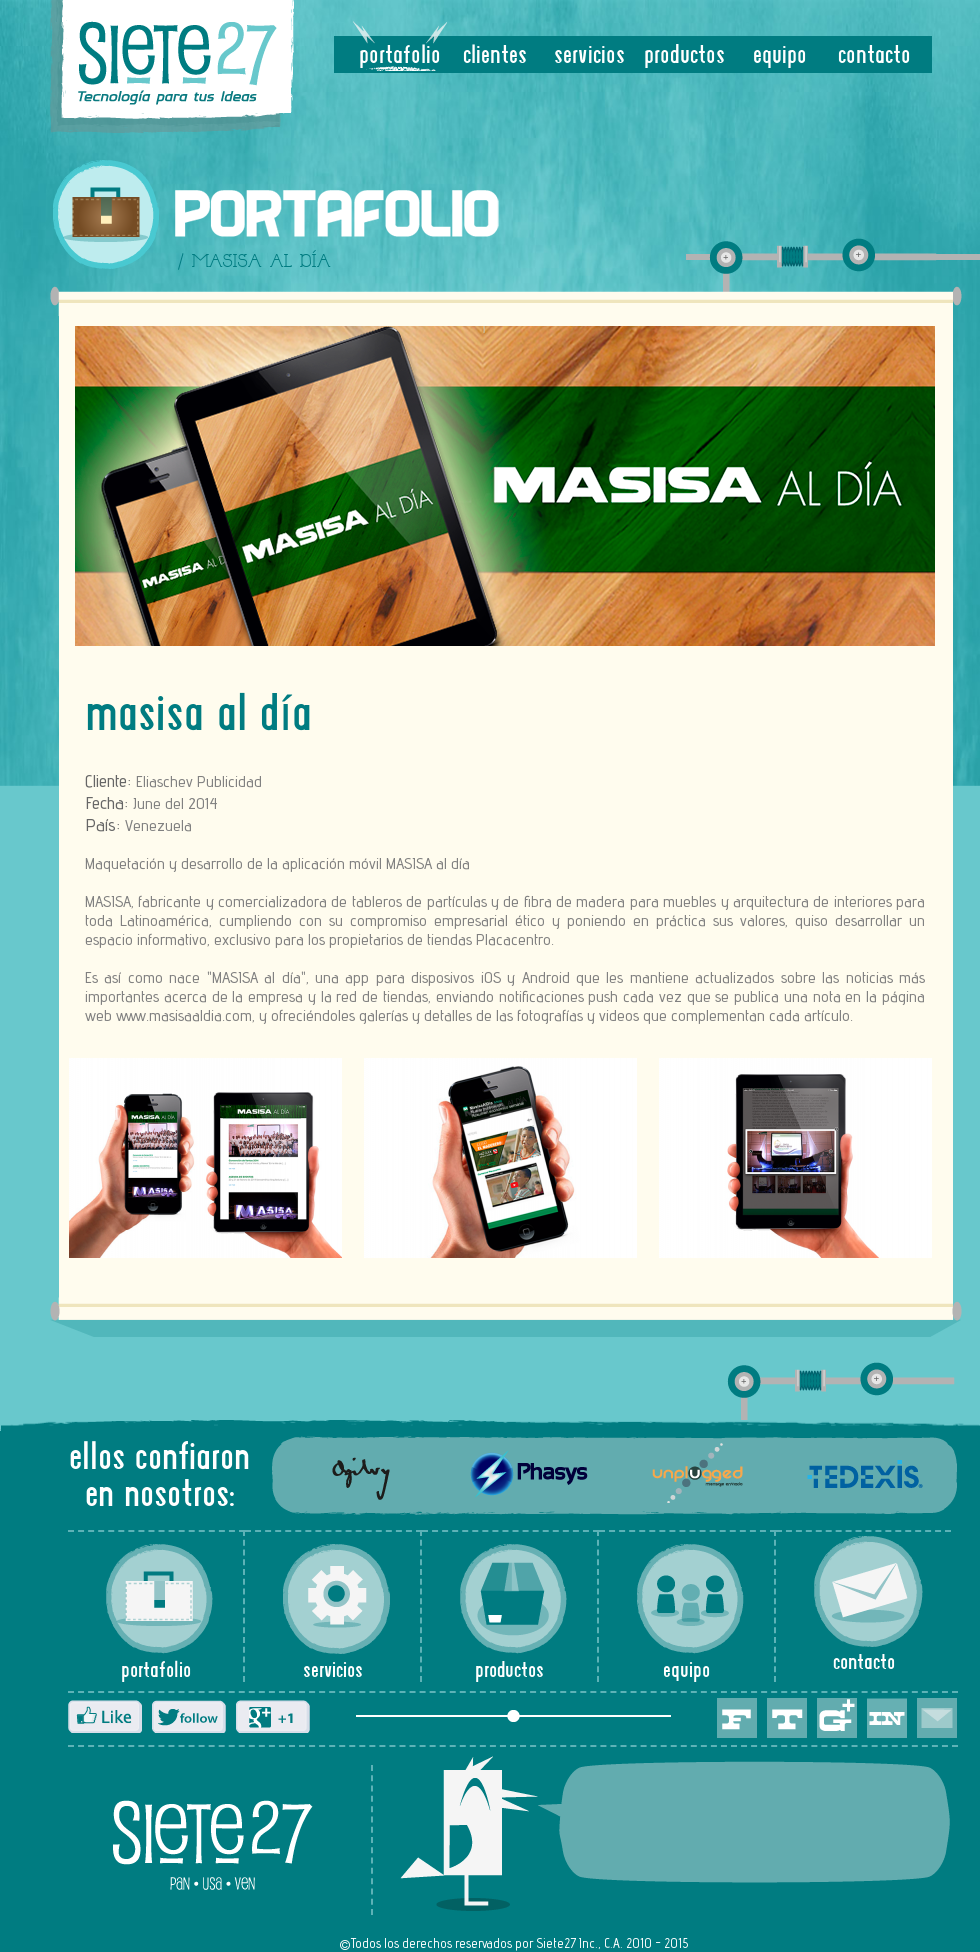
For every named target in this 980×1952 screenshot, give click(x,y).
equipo (780, 56)
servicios (589, 56)
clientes (495, 56)
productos (684, 56)
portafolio (400, 56)
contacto (874, 56)
